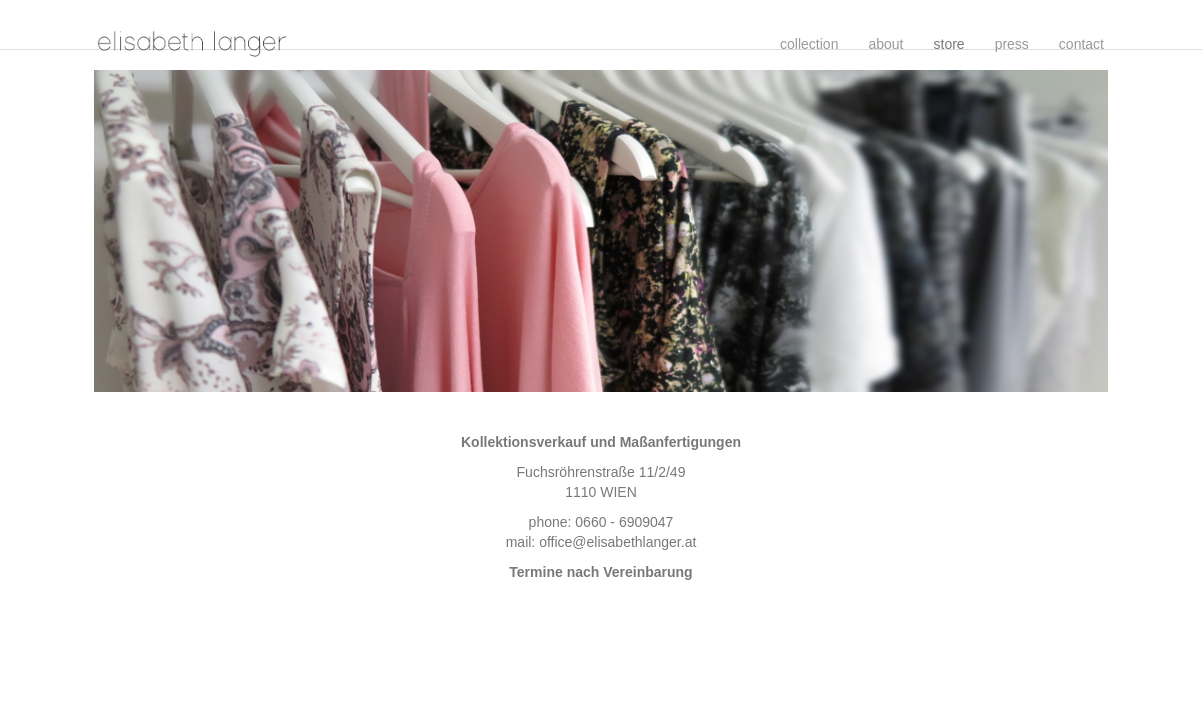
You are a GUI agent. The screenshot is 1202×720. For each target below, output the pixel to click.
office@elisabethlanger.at (617, 542)
